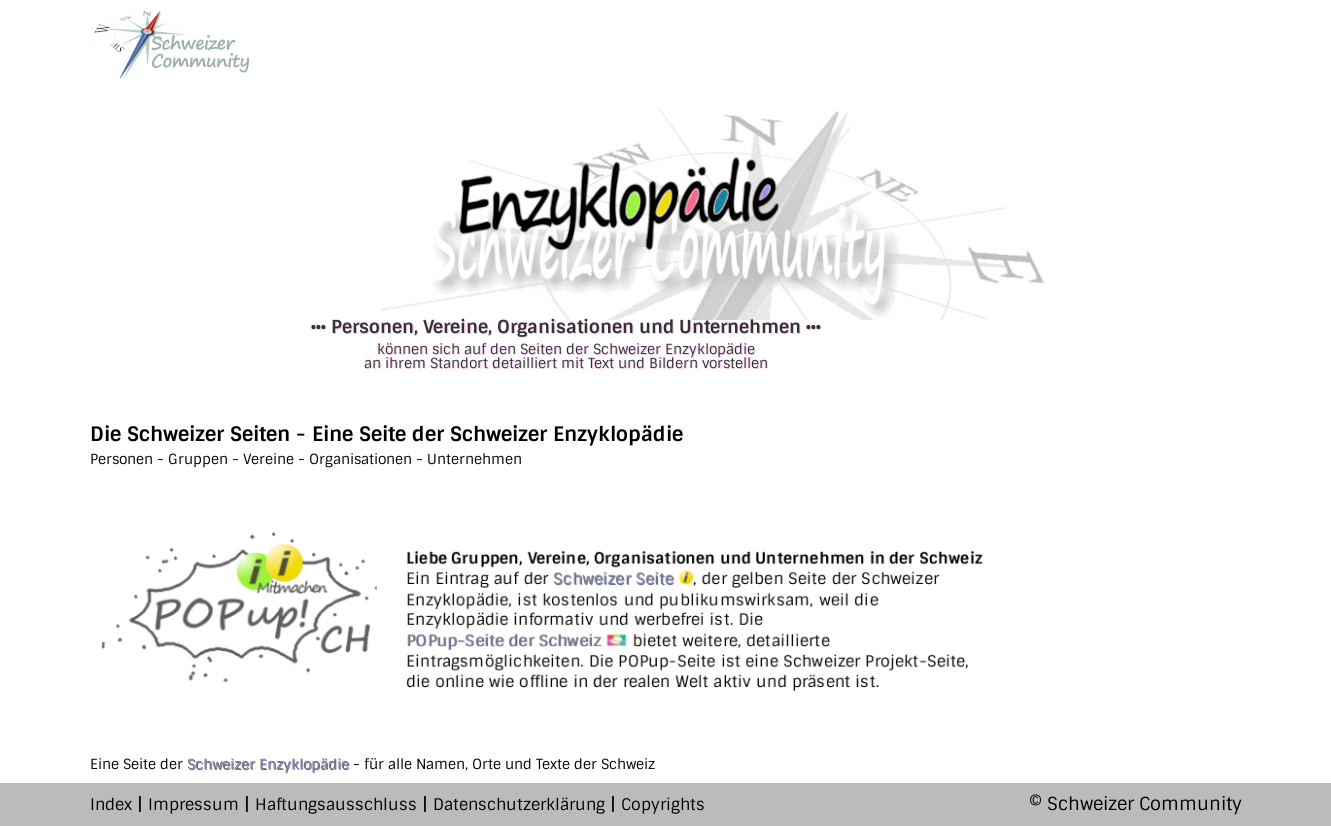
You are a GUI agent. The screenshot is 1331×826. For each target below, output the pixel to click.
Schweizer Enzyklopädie (268, 764)
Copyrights (663, 804)
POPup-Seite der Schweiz (516, 640)
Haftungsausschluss (336, 804)
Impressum (193, 804)
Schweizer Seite (623, 578)
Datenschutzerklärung (519, 804)
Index (111, 804)
